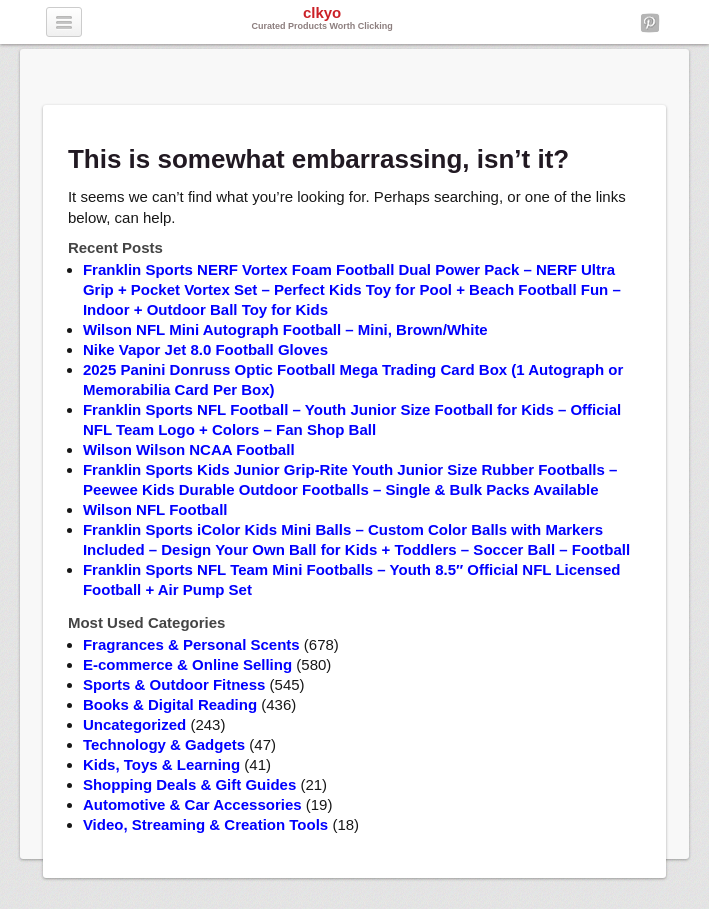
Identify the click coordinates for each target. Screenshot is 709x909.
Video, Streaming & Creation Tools (205, 824)
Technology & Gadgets (164, 744)
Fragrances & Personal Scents (191, 644)
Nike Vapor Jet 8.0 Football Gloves (205, 349)
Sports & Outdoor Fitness (174, 684)
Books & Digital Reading (170, 704)
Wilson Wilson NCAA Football (189, 449)
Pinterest (650, 23)
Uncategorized (134, 724)
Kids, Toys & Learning (161, 764)
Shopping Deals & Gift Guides (189, 784)
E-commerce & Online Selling (187, 664)
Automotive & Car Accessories (192, 804)
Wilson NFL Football (155, 509)
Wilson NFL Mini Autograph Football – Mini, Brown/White (285, 329)
